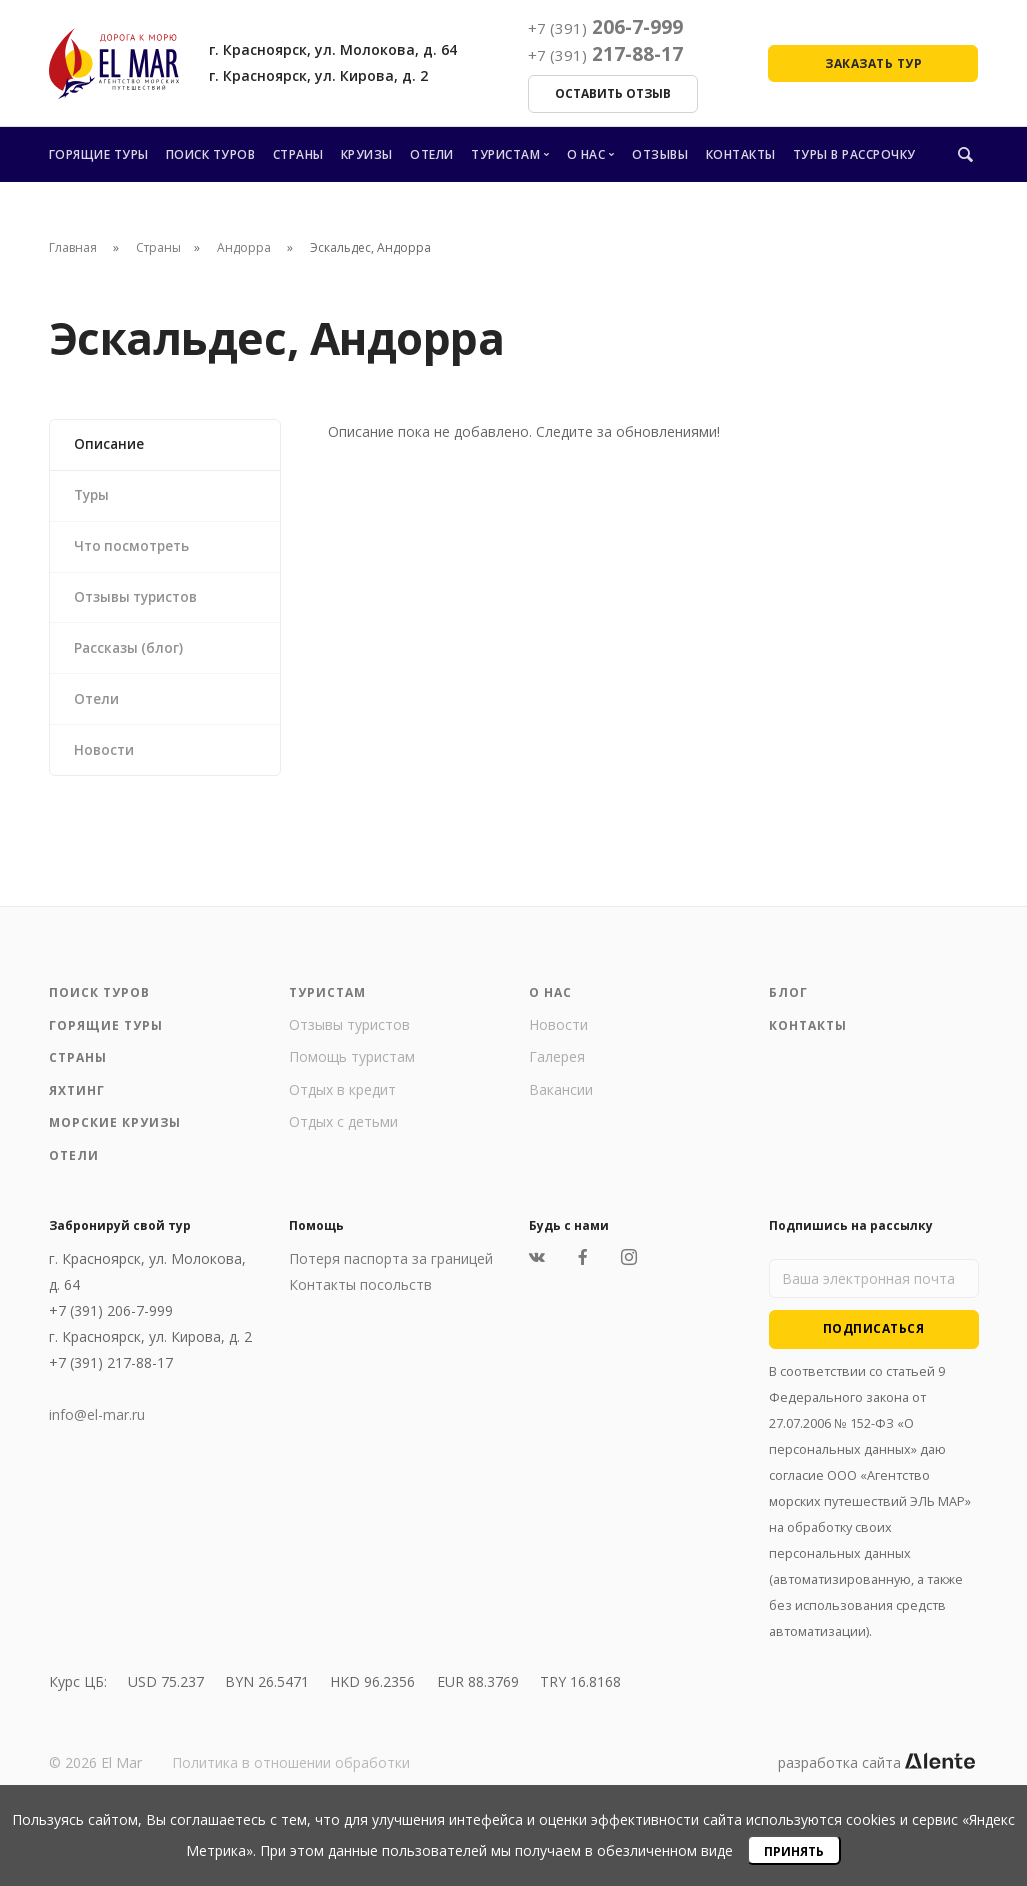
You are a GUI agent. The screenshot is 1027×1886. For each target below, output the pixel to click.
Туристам (505, 154)
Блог (788, 1007)
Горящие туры (99, 154)
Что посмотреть (136, 551)
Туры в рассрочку (854, 154)
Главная (73, 247)
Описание (111, 445)
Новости (107, 763)
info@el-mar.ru (97, 1429)
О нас (586, 154)
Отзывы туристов (141, 604)
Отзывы (660, 154)
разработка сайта (876, 1777)
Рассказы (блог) (132, 657)
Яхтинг (77, 1105)
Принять (794, 1851)
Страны (298, 154)
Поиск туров (211, 154)
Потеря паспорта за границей (391, 1273)
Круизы (367, 154)
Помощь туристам (352, 1071)
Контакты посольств (360, 1299)
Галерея (557, 1071)
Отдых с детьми (343, 1136)
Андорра (245, 247)
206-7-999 (605, 27)
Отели (432, 154)
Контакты (741, 154)
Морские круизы (115, 1137)
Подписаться (874, 1343)
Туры (95, 498)
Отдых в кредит (342, 1104)
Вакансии (561, 1104)
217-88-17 (605, 54)
